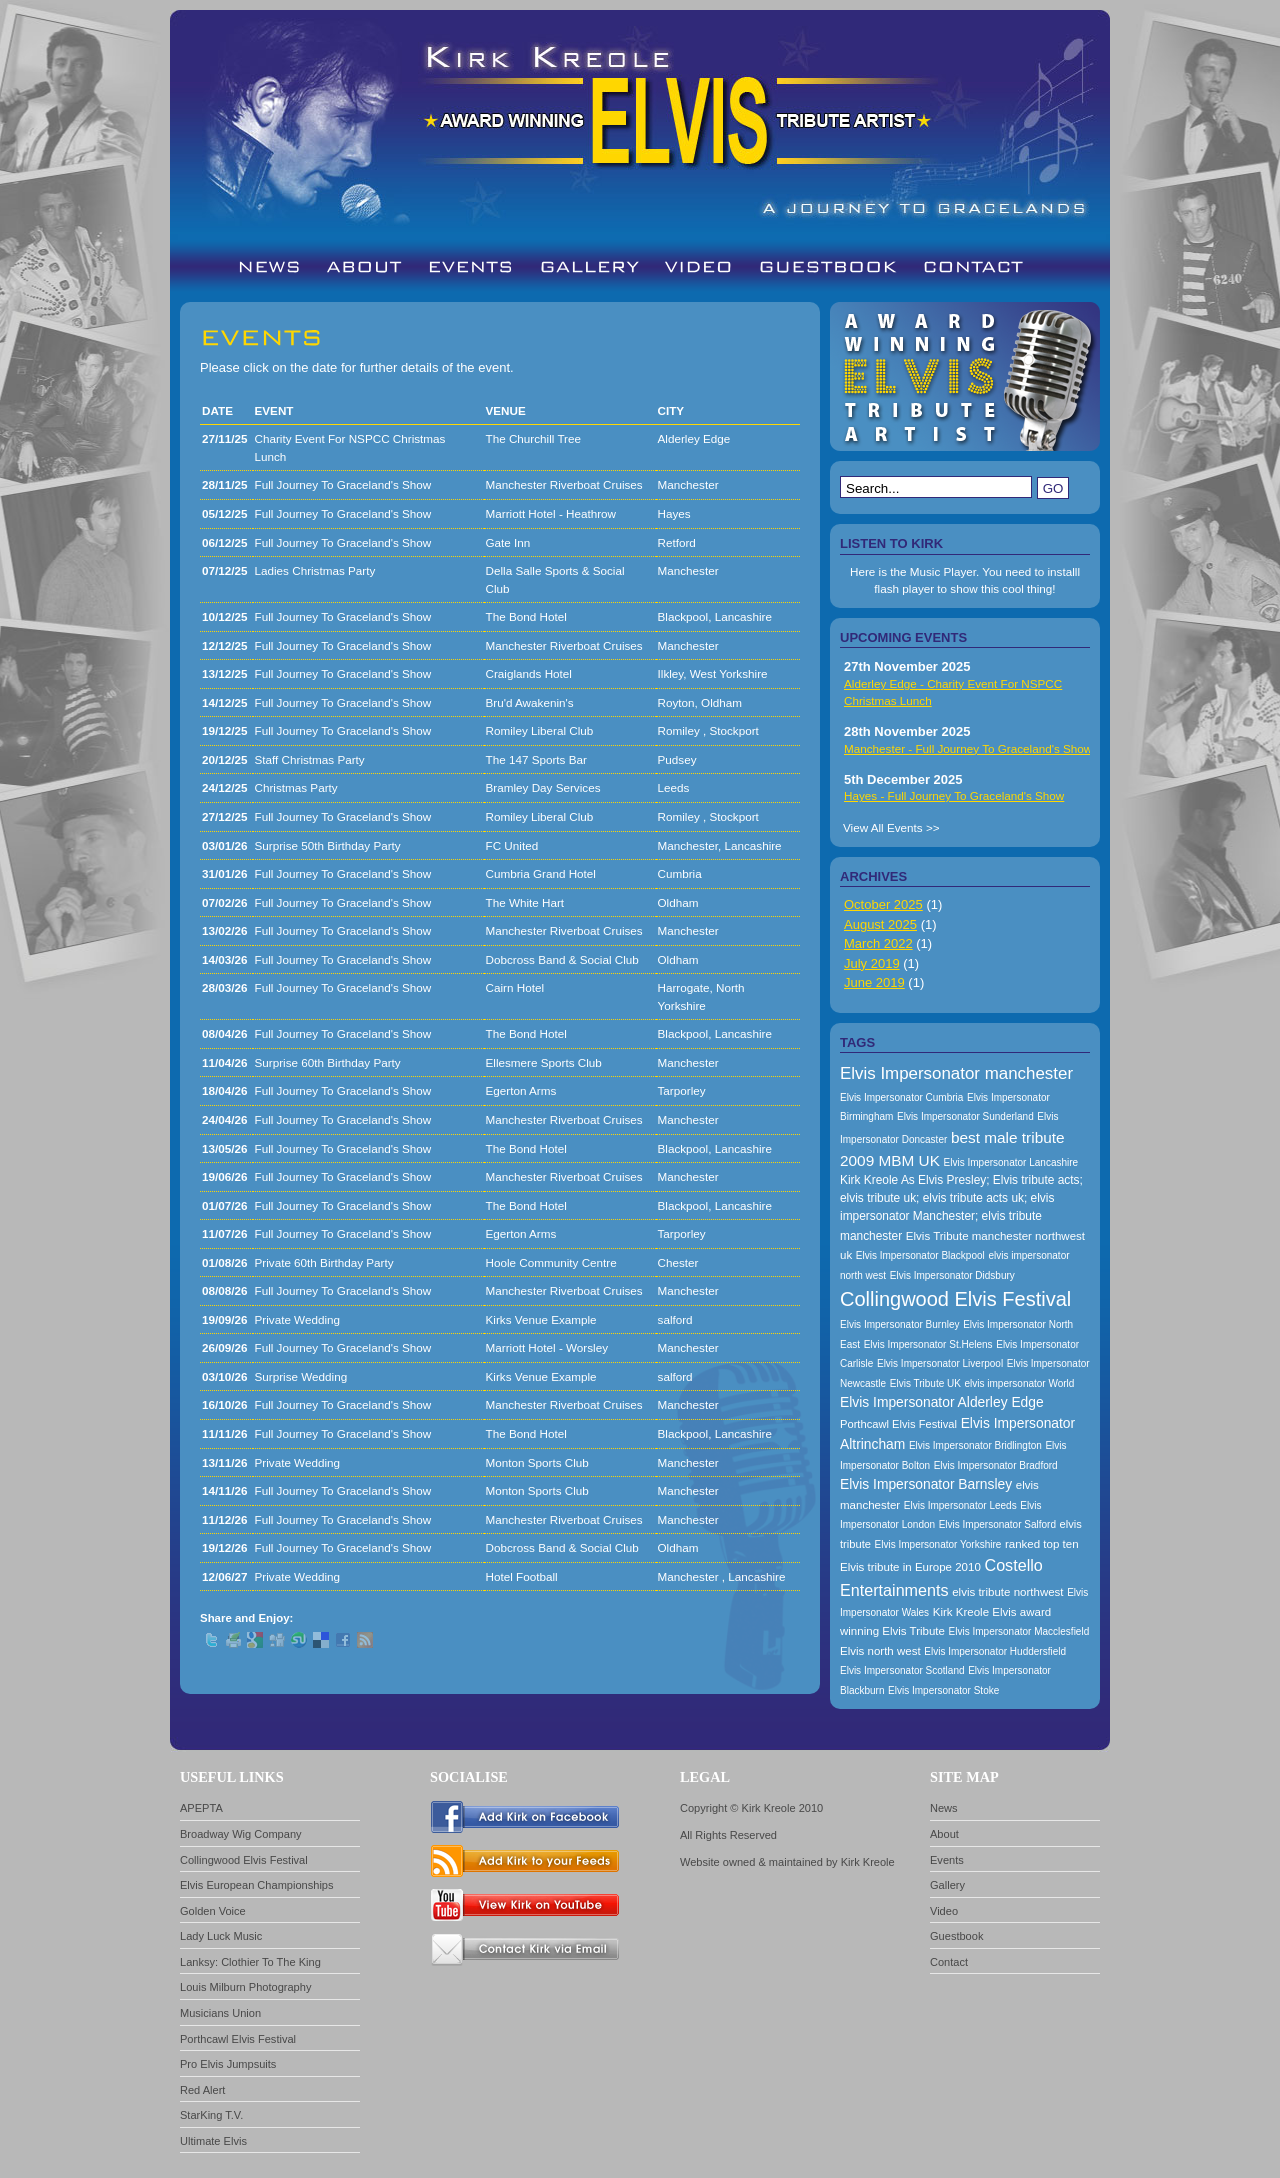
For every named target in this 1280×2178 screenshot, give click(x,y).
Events (947, 1860)
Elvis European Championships (257, 1885)
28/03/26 (225, 987)
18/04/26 (225, 1090)
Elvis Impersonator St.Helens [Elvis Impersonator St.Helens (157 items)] (928, 1344)
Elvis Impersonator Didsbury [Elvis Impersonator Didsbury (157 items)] (952, 1275)
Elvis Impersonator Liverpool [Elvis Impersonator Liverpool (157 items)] (940, 1363)
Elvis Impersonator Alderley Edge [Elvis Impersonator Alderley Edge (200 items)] (942, 1402)
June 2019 (874, 982)
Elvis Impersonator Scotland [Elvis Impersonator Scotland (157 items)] (902, 1670)
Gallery (947, 1885)
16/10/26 (225, 1404)
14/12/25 (225, 702)
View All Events (883, 827)
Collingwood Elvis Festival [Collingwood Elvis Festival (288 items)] (955, 1299)
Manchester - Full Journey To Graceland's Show (968, 748)
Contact (949, 1962)
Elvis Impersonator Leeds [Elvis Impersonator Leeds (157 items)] (960, 1505)
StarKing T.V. (211, 2115)
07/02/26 (225, 902)
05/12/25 (225, 513)
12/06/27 (225, 1576)
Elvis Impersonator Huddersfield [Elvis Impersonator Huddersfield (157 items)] (995, 1651)
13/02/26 (225, 930)
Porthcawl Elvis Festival (238, 2039)
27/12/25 (225, 816)
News (944, 1808)
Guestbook (956, 1936)
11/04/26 (225, 1062)
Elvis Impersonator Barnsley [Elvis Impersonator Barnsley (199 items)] (926, 1484)
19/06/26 (225, 1176)
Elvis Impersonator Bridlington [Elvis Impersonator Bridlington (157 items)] (975, 1445)
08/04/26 (225, 1033)
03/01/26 (225, 845)
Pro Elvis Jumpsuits (228, 2064)
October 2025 (883, 904)
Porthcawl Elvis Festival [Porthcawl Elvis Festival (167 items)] (898, 1424)
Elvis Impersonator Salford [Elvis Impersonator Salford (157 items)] (997, 1524)
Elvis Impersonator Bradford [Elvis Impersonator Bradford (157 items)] (996, 1465)
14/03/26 (225, 959)
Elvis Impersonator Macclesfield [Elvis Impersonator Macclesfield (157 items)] (1019, 1631)
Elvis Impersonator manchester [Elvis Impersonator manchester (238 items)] (956, 1073)
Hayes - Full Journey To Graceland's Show (954, 795)
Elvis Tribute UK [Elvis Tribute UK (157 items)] (925, 1383)
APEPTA (201, 1808)
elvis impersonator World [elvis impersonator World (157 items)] (1020, 1383)
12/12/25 (225, 645)
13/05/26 (225, 1148)
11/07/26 (225, 1233)
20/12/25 (225, 759)
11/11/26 (225, 1433)
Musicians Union (220, 2013)
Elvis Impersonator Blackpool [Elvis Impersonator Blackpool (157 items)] (920, 1255)
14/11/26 (225, 1490)
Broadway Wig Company (241, 1834)
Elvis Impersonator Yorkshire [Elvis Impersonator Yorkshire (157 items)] (938, 1544)
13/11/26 (225, 1462)
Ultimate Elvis (213, 2141)
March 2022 (878, 943)
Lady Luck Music (221, 1936)
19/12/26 (225, 1547)
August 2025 (880, 924)
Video (944, 1911)
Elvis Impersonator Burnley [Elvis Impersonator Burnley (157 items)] (900, 1324)
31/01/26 (225, 873)
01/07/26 (225, 1205)
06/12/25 (225, 542)
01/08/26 (225, 1262)
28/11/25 (225, 484)
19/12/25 (225, 730)
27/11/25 (225, 438)
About (944, 1834)
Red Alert (202, 2090)
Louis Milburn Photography (245, 1987)
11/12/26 (225, 1519)
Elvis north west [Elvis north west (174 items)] (880, 1651)
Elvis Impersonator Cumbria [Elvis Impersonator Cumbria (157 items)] (901, 1097)
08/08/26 (225, 1290)
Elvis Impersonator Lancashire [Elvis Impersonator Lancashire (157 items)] (1011, 1162)
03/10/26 (225, 1376)
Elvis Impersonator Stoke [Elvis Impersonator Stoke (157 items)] (943, 1690)
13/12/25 (225, 673)
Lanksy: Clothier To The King (250, 1962)
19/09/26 (225, 1319)
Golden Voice (213, 1911)
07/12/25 (225, 570)
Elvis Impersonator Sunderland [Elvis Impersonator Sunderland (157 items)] (965, 1116)
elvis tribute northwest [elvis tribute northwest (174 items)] (1007, 1592)
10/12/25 (225, 616)
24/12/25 (225, 787)
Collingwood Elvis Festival (244, 1860)
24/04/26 (225, 1119)
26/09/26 (225, 1347)
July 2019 (872, 963)
